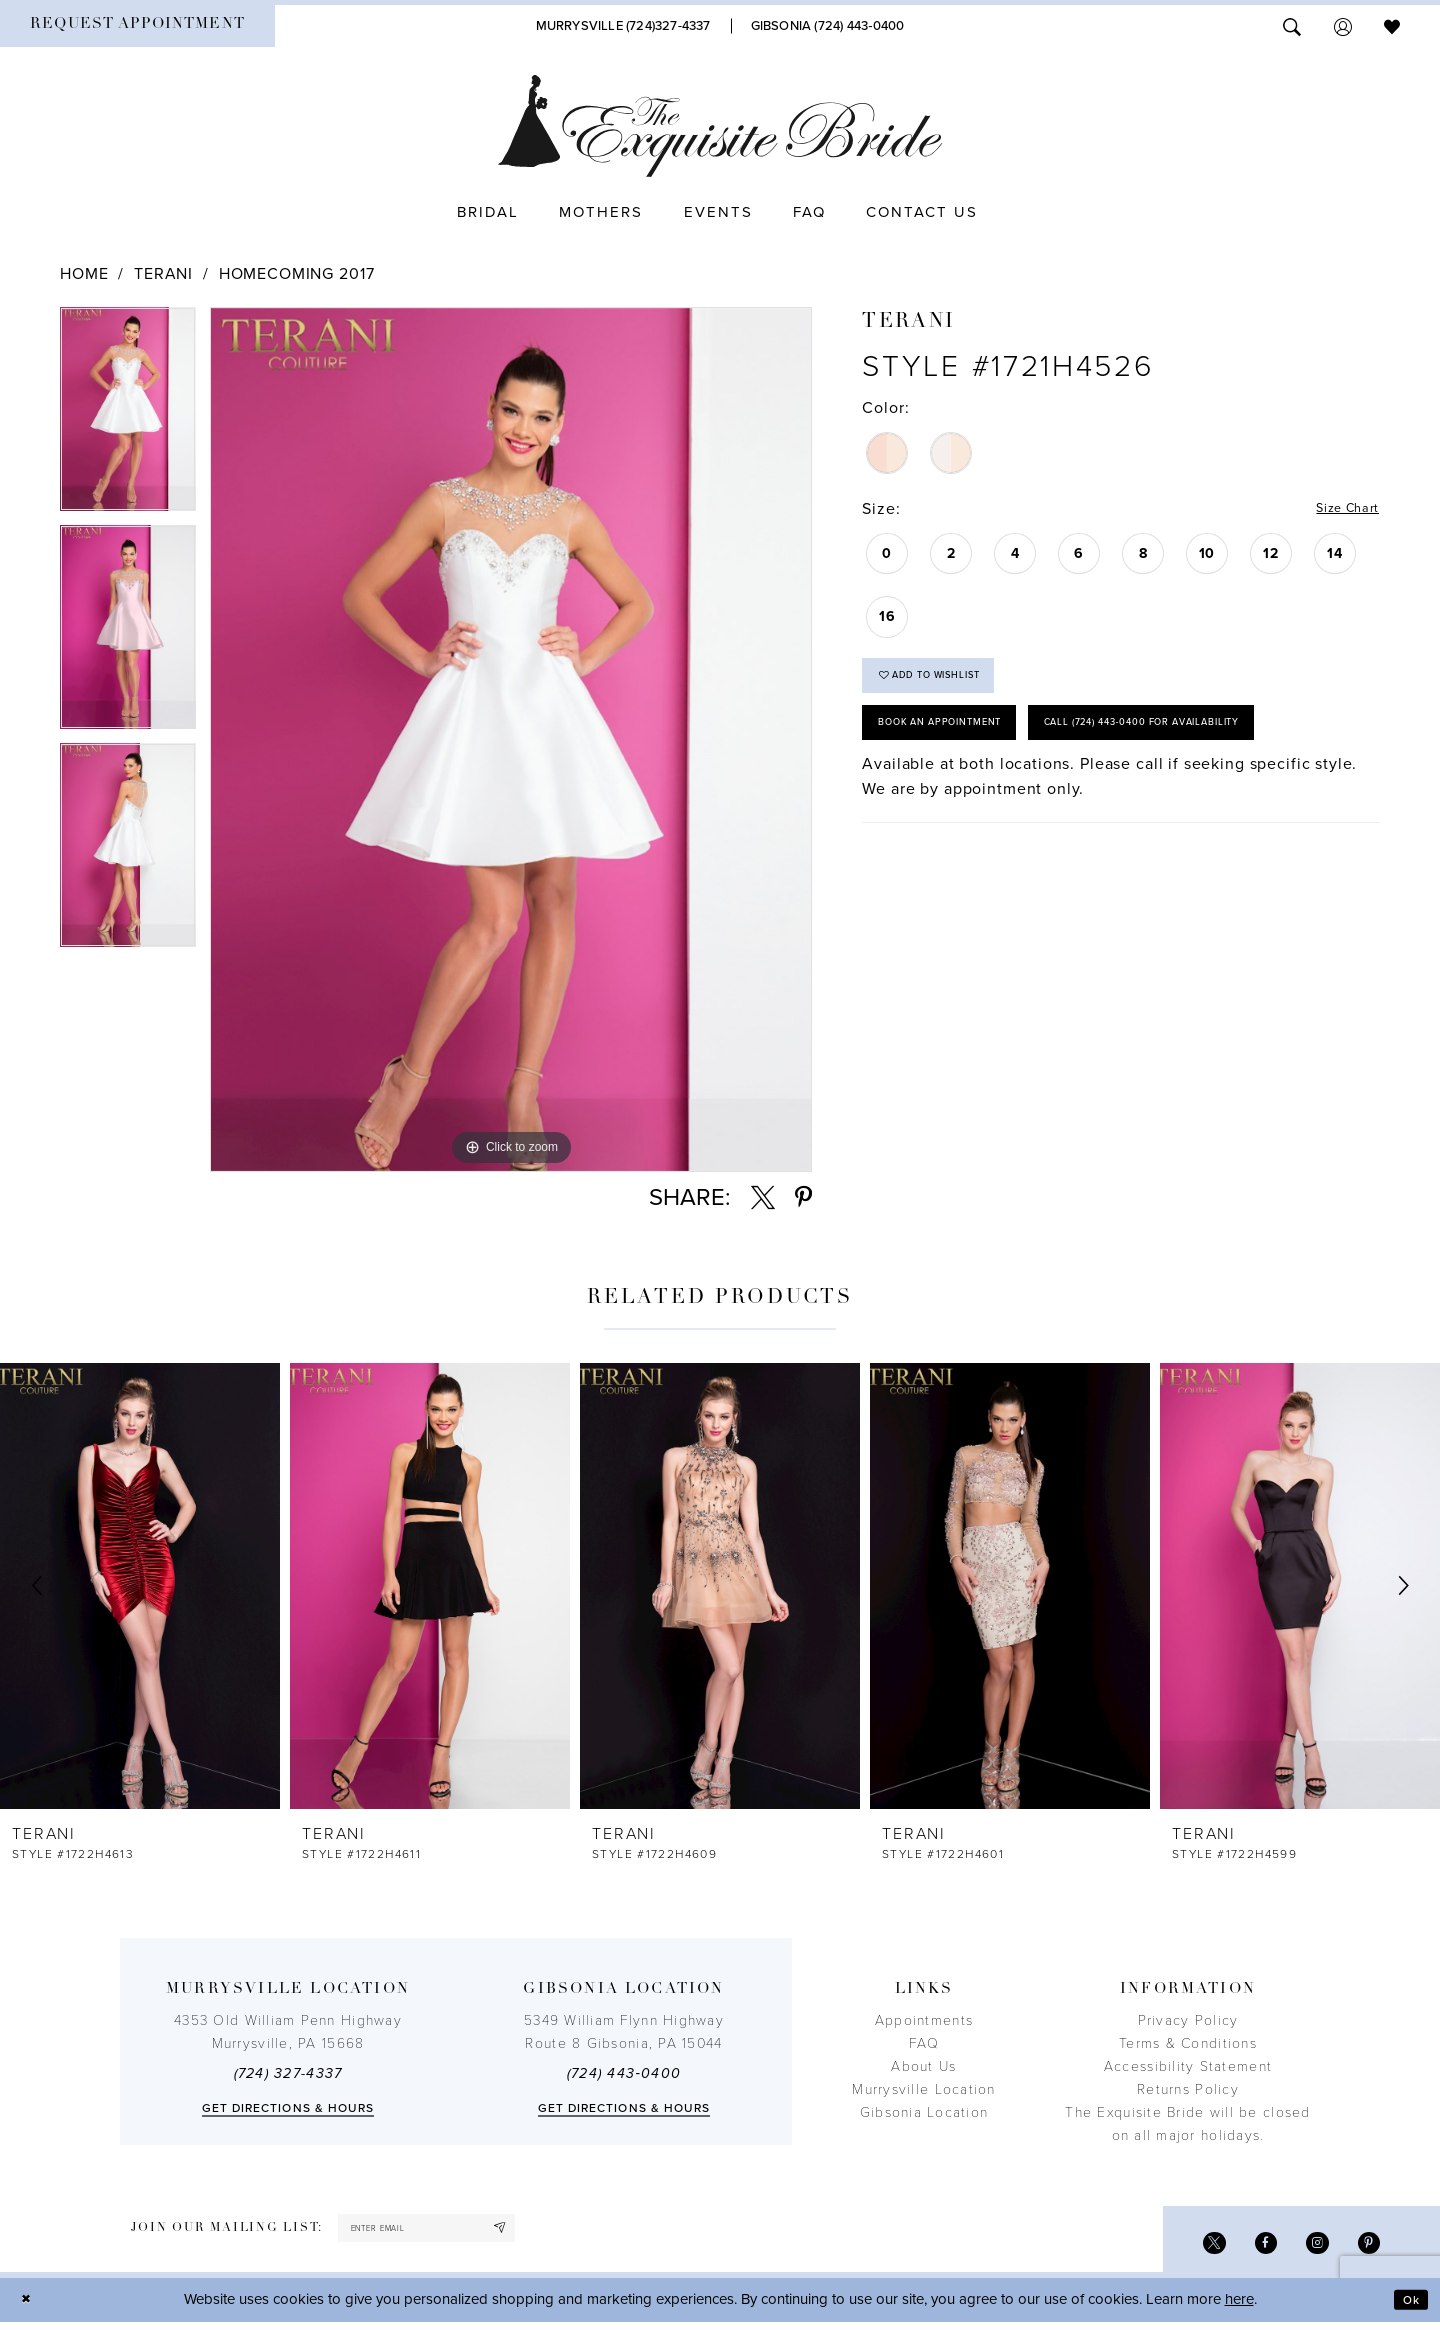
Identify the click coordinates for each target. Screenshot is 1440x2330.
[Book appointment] (137, 26)
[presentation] (140, 1585)
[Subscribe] (548, 2231)
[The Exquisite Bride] (720, 126)
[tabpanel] (128, 416)
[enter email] (452, 2231)
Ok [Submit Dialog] (1407, 2307)
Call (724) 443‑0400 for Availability (1009, 805)
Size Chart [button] (1338, 510)
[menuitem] (137, 26)
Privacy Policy (1188, 2020)
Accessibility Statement (1188, 2066)
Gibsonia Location (924, 2112)
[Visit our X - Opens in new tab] (1191, 2247)
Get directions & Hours (288, 2108)
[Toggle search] (1292, 25)
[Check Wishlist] (1392, 25)
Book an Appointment (962, 745)
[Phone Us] (623, 26)
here (1239, 2307)
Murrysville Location (923, 2089)
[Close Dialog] (30, 2307)
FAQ (924, 2043)
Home (84, 274)
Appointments (924, 2020)
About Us (923, 2066)
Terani (163, 274)
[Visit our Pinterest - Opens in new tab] (1365, 2247)
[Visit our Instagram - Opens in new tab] (1307, 2247)
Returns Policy (1188, 2089)
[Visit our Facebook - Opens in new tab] (1249, 2247)
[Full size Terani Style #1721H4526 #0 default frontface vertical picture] (511, 739)
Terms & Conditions (1188, 2043)
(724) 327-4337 (288, 2073)
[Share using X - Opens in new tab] (763, 1198)
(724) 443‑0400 (624, 2073)
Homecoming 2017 (297, 274)
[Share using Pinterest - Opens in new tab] (803, 1198)
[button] (1343, 25)
